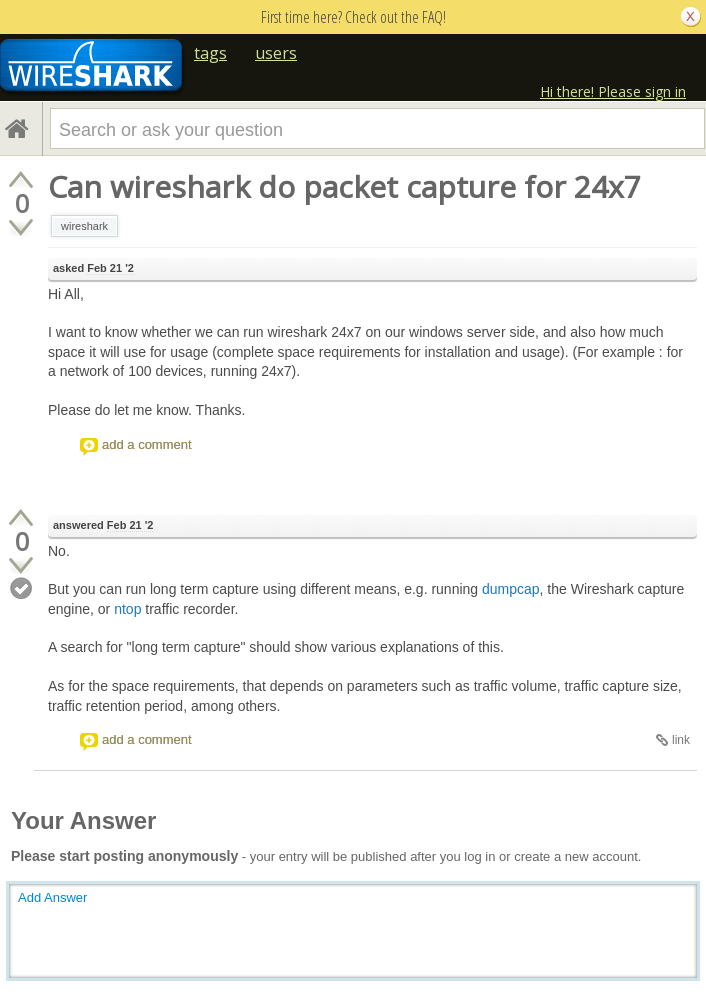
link (681, 740)
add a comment (147, 444)
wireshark (84, 226)
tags (210, 53)
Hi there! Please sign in (613, 91)
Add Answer (52, 897)
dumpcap (511, 589)
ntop (127, 609)
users (276, 53)
